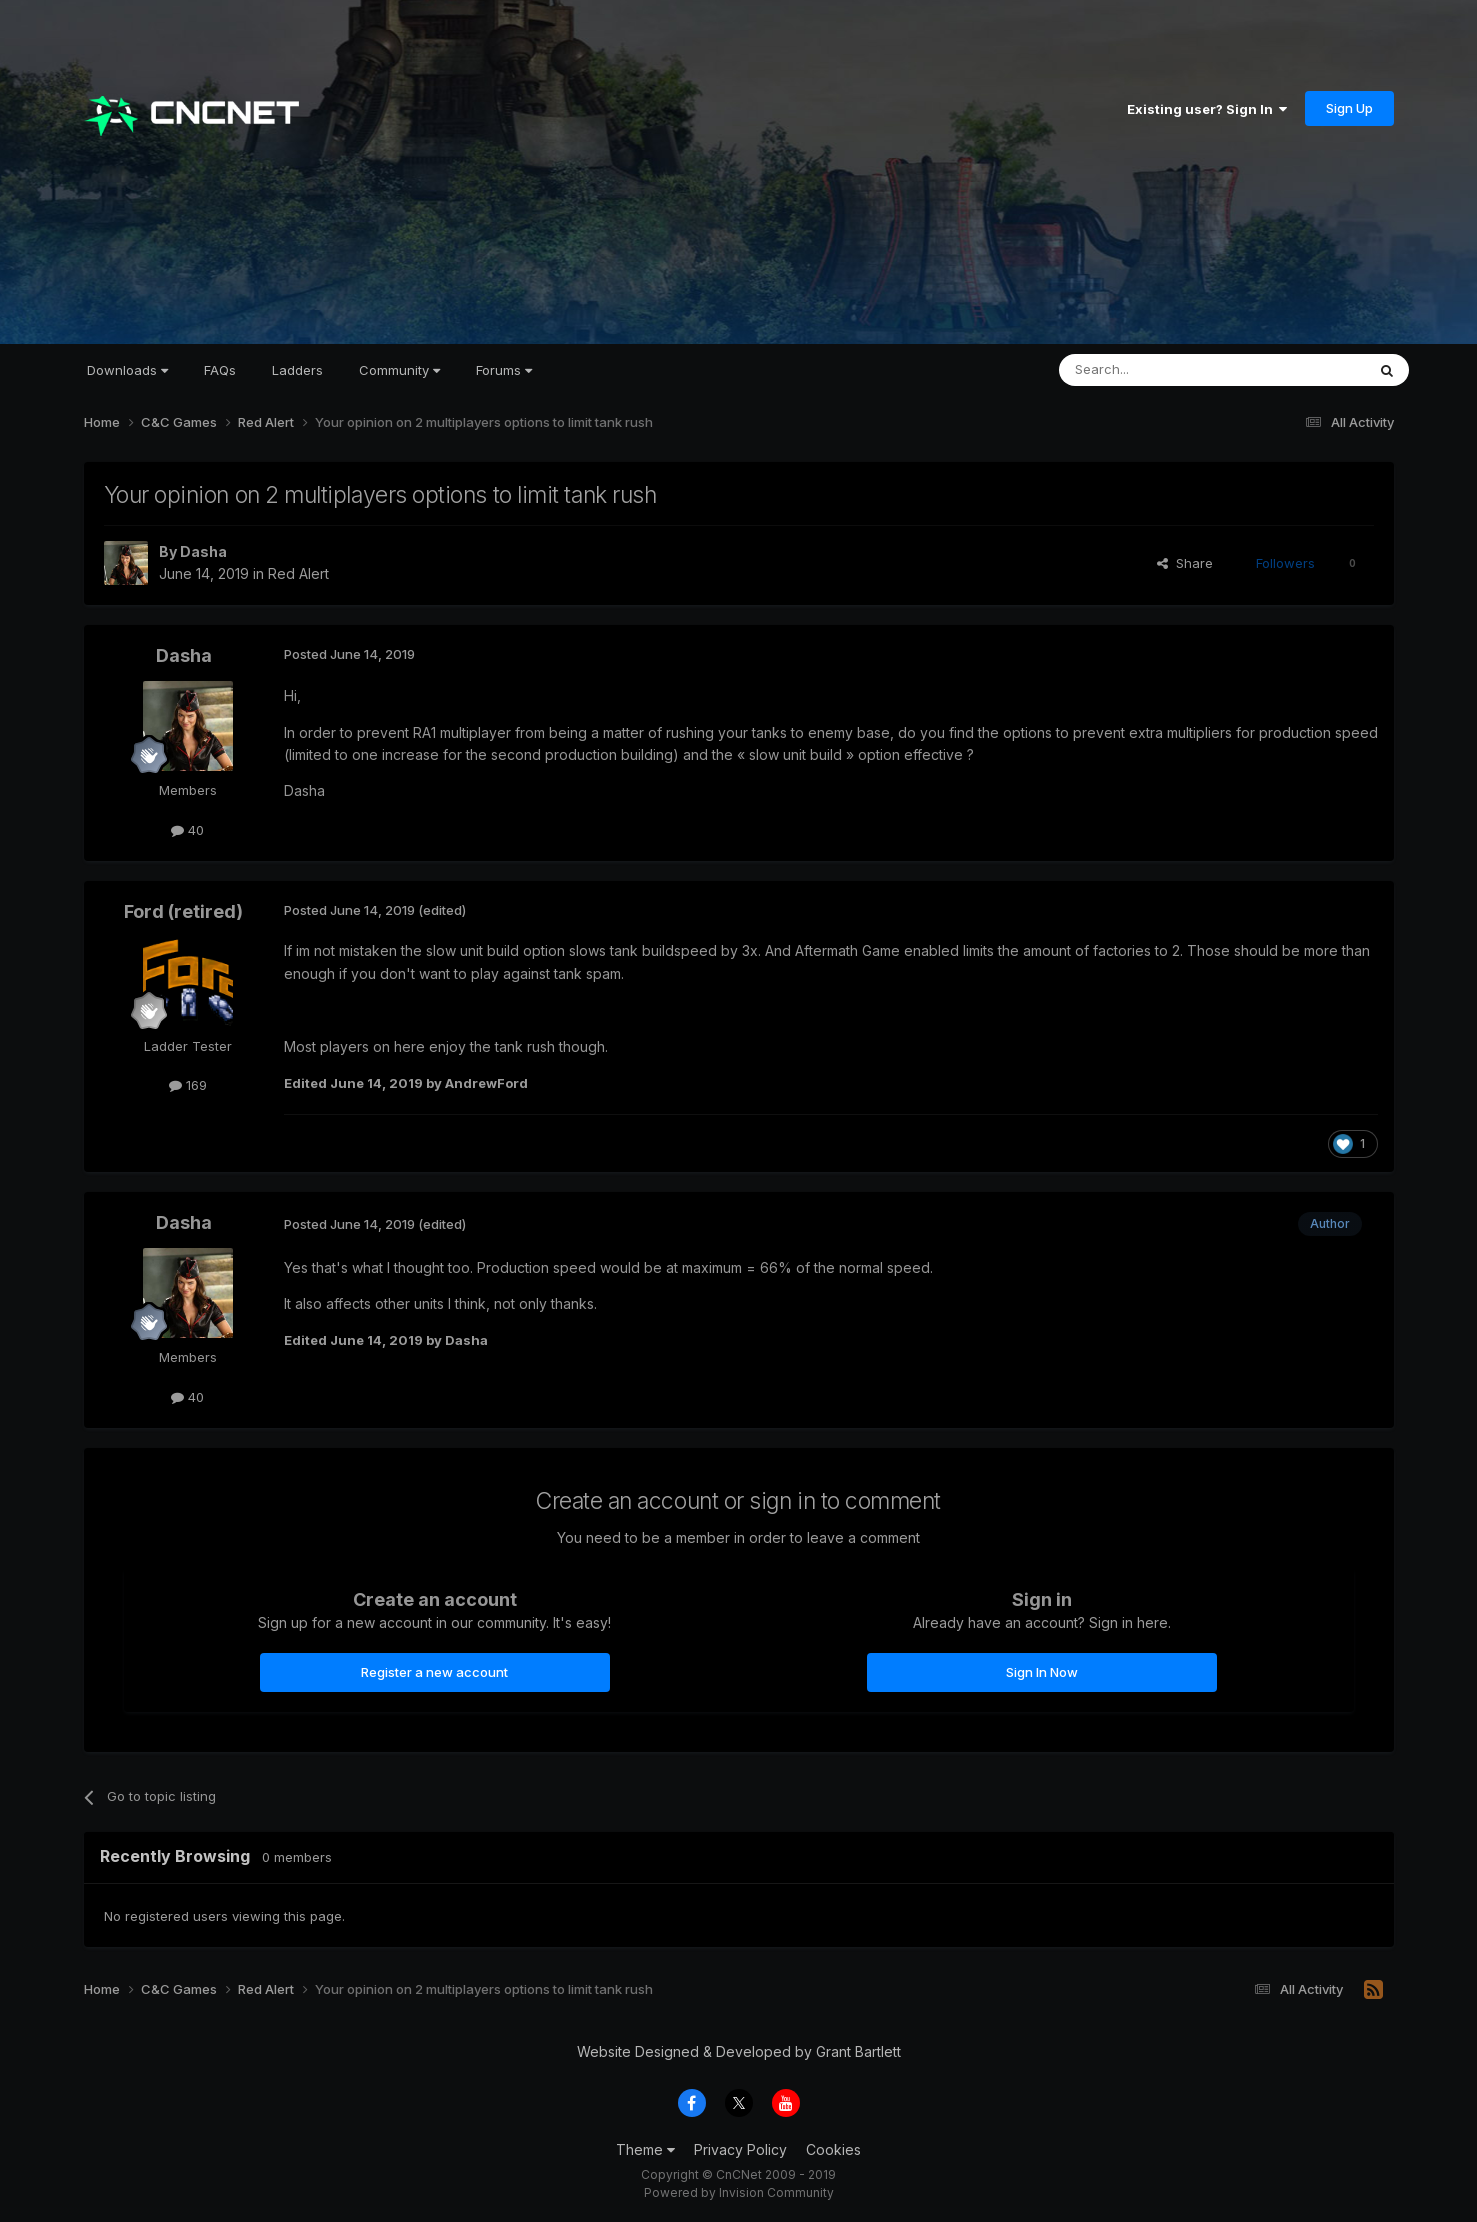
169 (188, 1085)
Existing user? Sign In (1207, 109)
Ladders (297, 370)
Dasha (203, 551)
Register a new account (434, 1672)
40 (187, 830)
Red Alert (298, 573)
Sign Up (1349, 108)
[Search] (1161, 370)
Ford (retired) (183, 911)
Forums (504, 370)
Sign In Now (1042, 1672)
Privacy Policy (740, 2149)
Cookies (833, 2149)
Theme (645, 2149)
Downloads (127, 370)
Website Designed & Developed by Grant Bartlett (739, 2051)
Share (1185, 563)
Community (399, 370)
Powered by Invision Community (739, 2192)
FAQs (220, 370)
